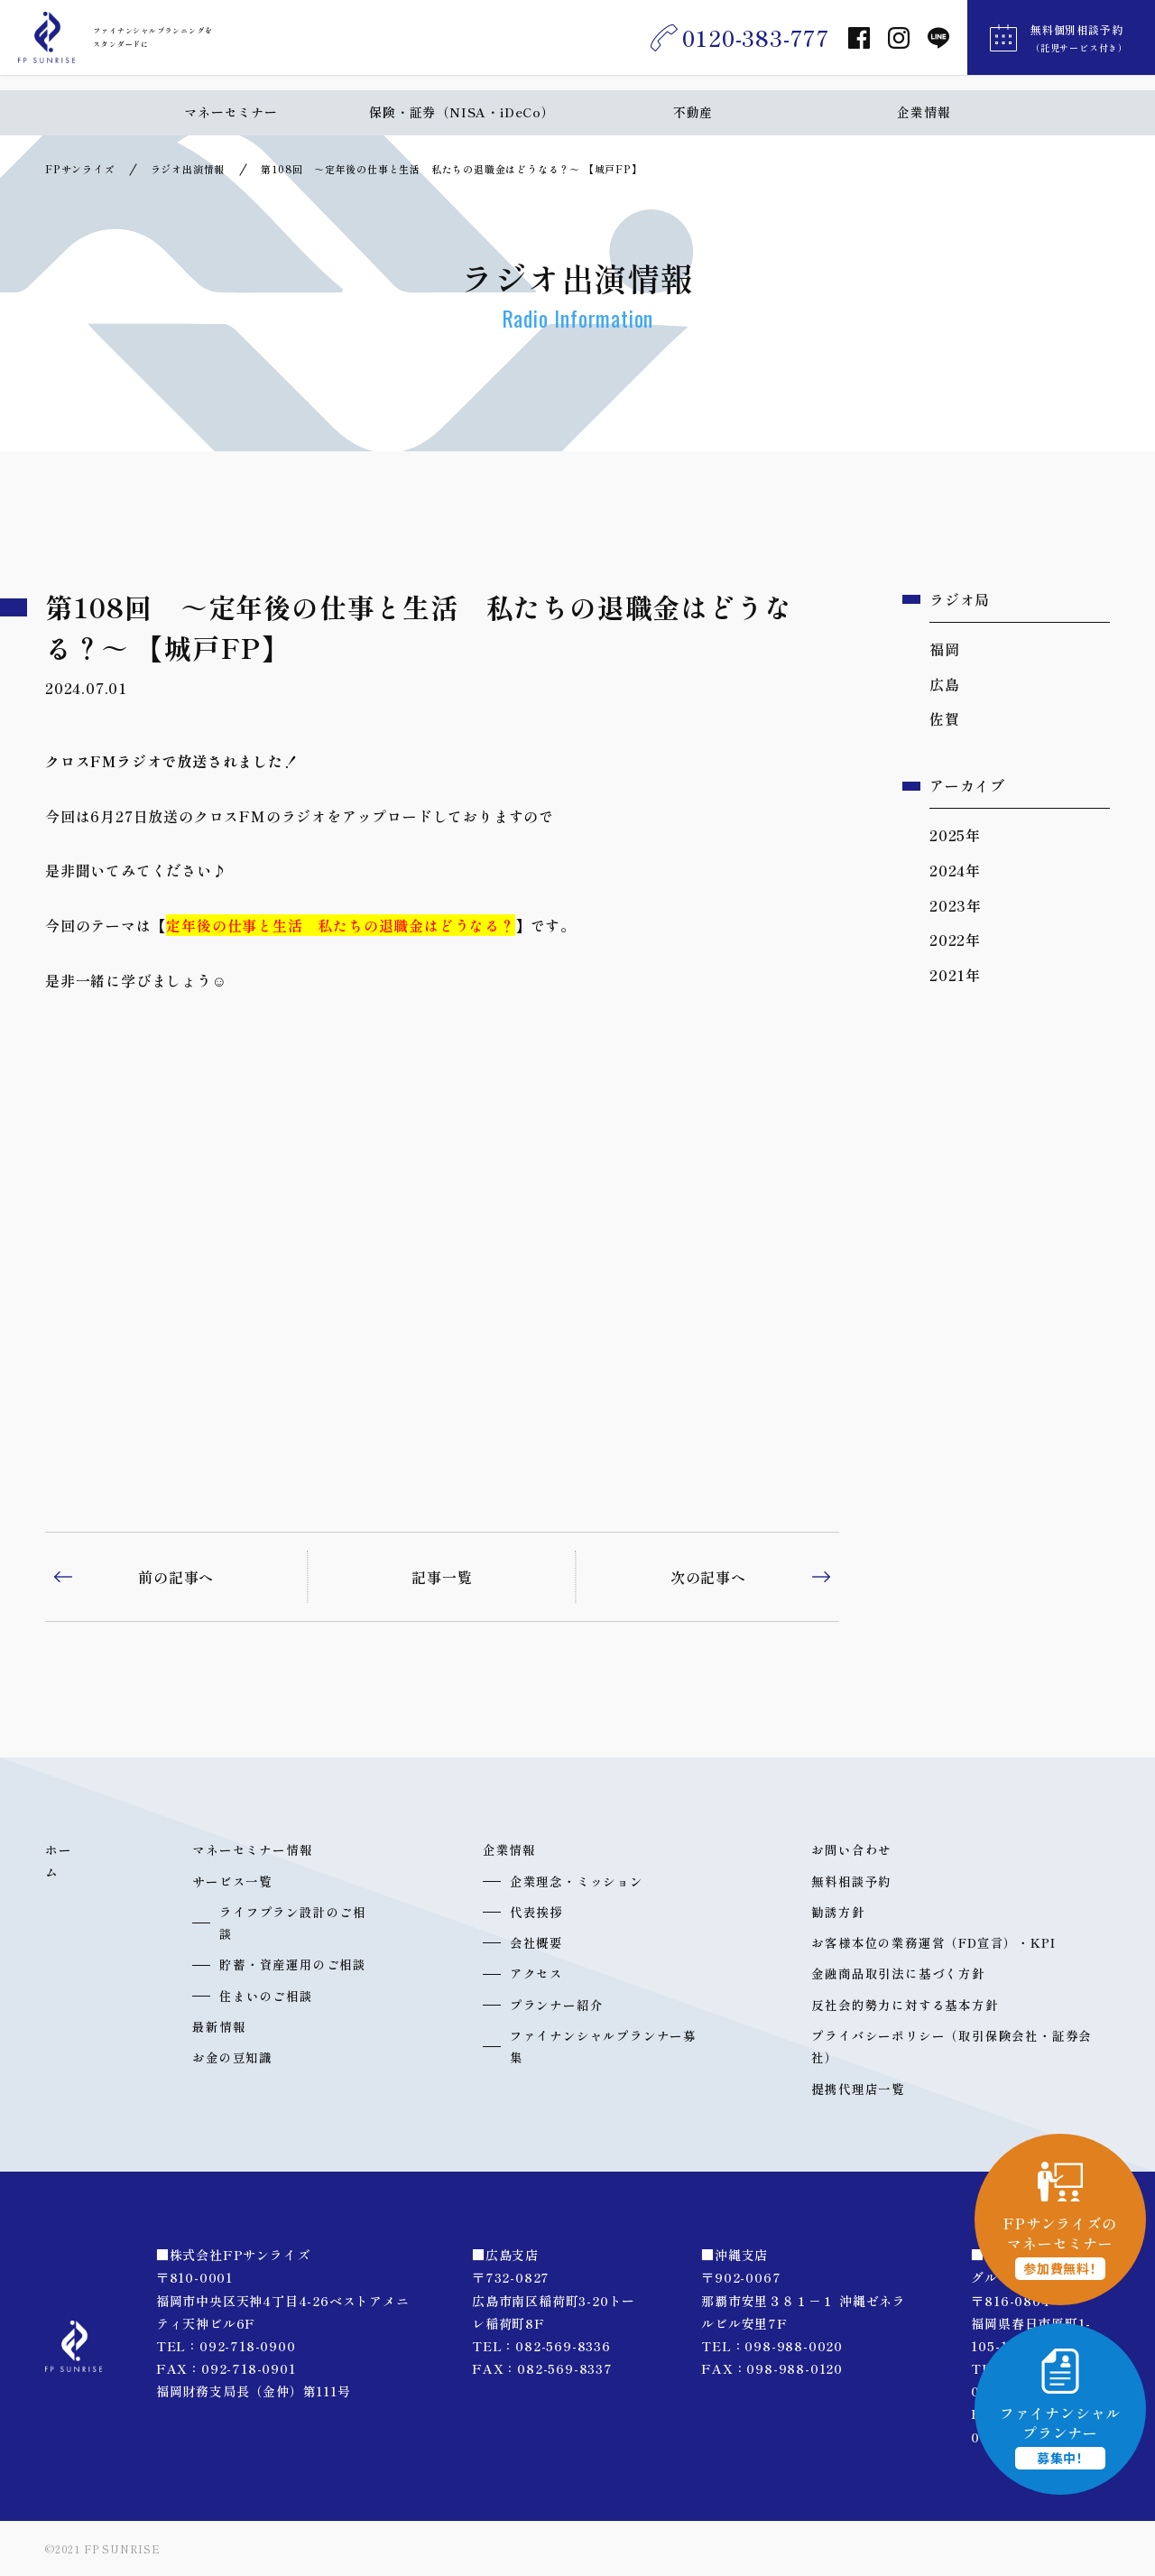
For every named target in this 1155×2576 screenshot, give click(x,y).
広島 (944, 684)
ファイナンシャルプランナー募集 (603, 2046)
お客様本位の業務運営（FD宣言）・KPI (933, 1942)
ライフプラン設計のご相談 (292, 1922)
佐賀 (944, 718)
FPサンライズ (80, 169)
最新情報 (218, 2026)
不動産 (693, 112)
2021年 (955, 975)
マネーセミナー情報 (252, 1849)
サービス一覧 (232, 1881)
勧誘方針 (837, 1912)
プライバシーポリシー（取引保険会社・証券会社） (951, 2046)
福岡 (944, 649)
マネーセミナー (231, 112)
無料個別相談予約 (1079, 46)
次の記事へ (708, 1577)
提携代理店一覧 (858, 2089)
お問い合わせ (851, 1849)
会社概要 (536, 1942)
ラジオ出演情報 (188, 169)
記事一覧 (441, 1577)
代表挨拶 (536, 1912)
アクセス (536, 1973)
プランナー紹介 (557, 2005)
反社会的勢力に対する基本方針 (904, 2005)
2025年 (955, 835)
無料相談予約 (851, 1881)
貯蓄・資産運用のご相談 (292, 1964)
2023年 (955, 905)
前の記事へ (176, 1577)
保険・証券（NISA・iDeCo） (462, 112)
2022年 (955, 939)
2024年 (955, 870)
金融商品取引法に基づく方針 (897, 1973)
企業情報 (923, 112)
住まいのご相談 (266, 1996)
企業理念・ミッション (576, 1881)
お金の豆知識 (232, 2057)
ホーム (58, 1860)
